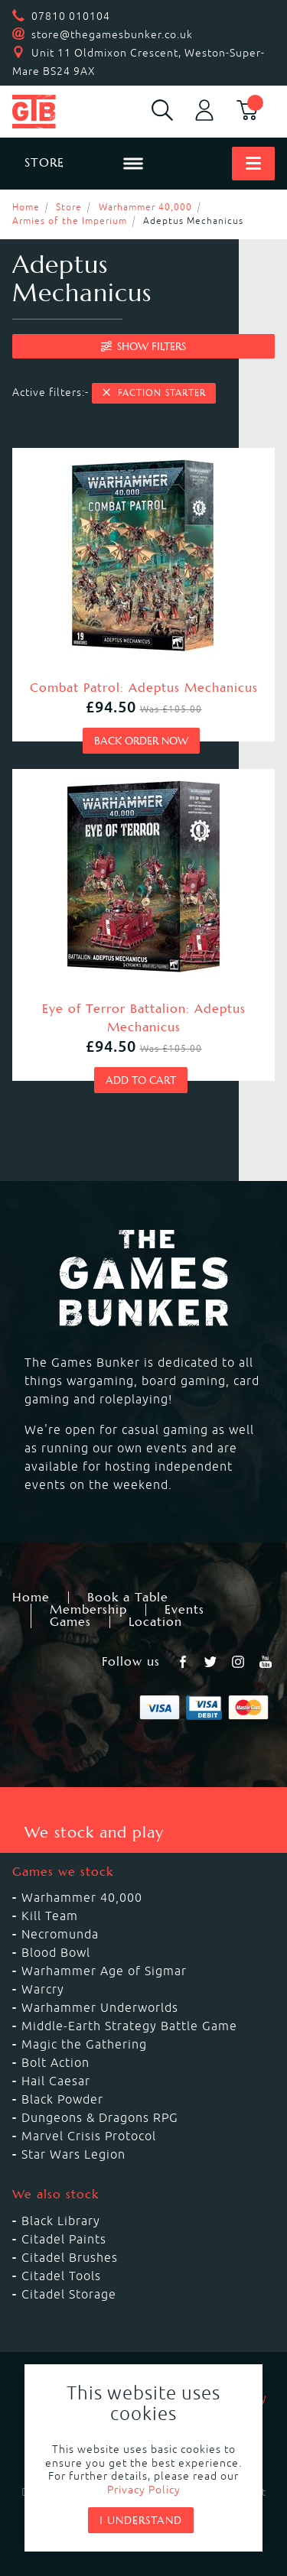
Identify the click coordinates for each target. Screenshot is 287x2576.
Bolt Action (55, 2062)
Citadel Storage (68, 2294)
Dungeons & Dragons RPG (99, 2117)
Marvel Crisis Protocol (88, 2136)
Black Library (60, 2220)
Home (26, 207)
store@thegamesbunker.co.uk (112, 34)
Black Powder (62, 2099)
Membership (88, 1610)
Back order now (141, 741)
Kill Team (49, 1915)
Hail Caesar (55, 2081)
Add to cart (141, 1080)
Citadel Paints (63, 2239)
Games (70, 1622)
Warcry (42, 1989)
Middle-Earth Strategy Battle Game (129, 2026)
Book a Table (127, 1597)
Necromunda (60, 1934)
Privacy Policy (144, 2490)
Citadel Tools (61, 2275)
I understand (140, 2520)
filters (144, 346)
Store (69, 207)
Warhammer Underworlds (99, 2007)
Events (184, 1610)
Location (155, 1622)
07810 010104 (70, 16)
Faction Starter (153, 393)
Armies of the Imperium (69, 220)
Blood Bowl (55, 1952)
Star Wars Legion (73, 2154)
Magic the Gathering (84, 2044)
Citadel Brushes (69, 2257)
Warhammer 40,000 (145, 207)
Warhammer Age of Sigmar (104, 1970)
